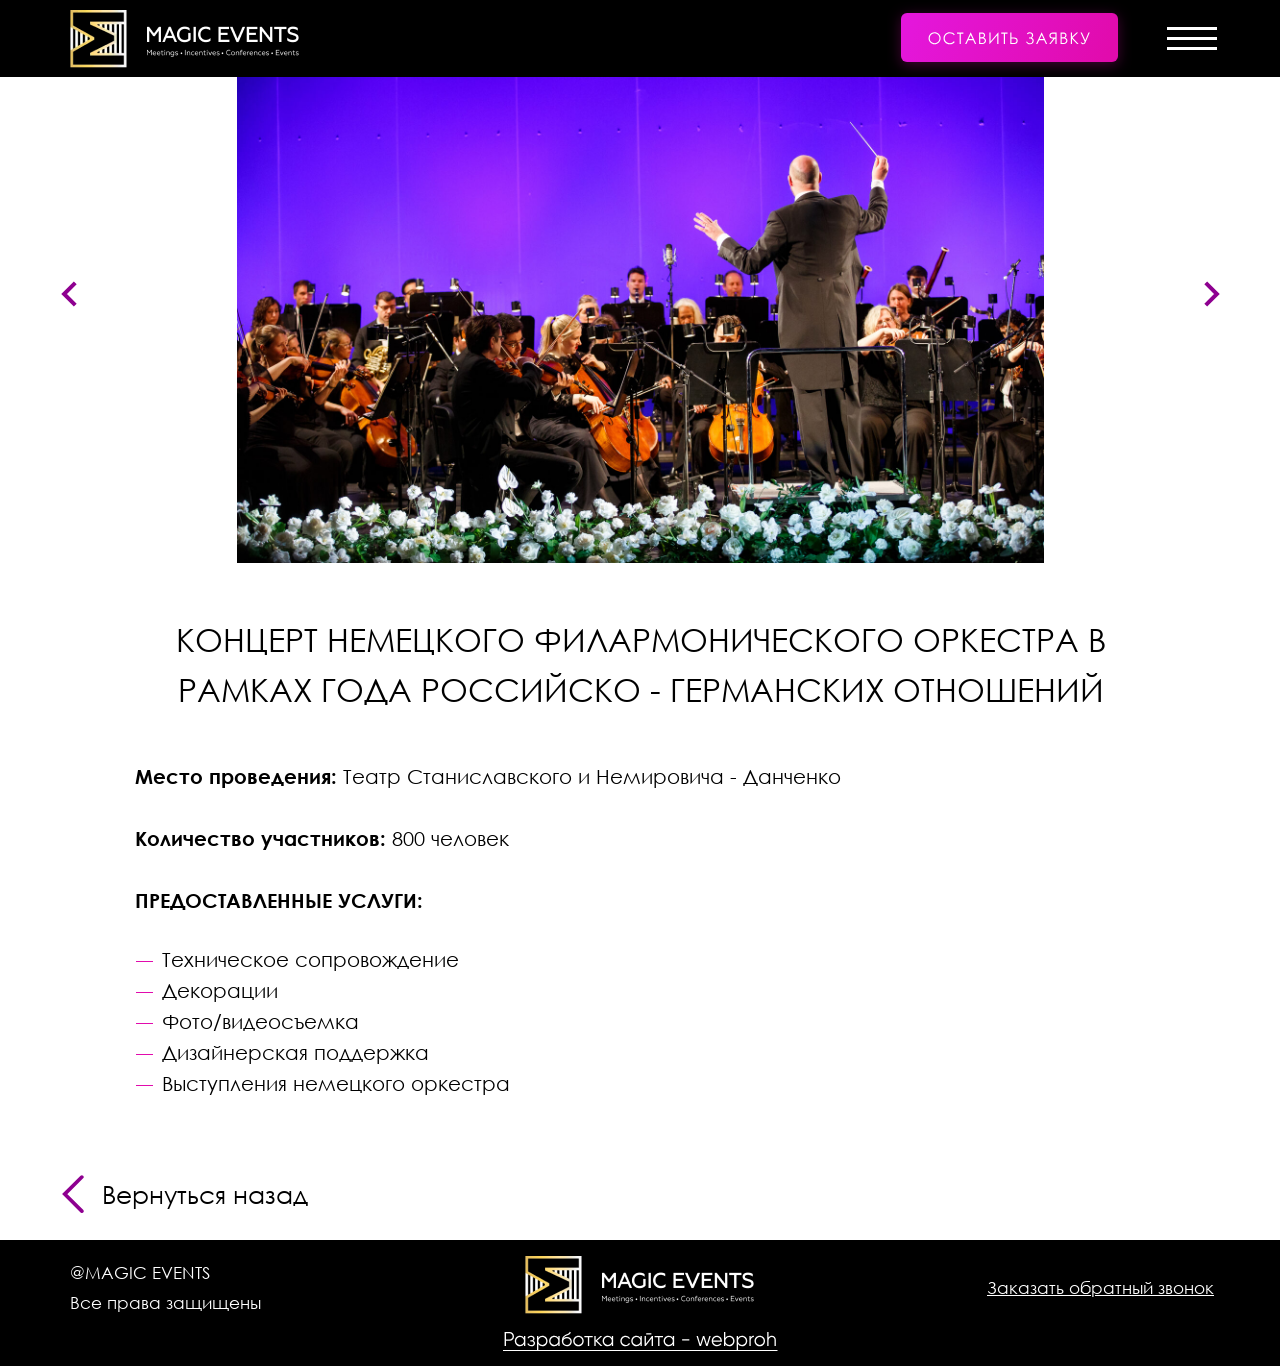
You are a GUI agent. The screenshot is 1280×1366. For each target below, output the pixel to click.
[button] (1009, 40)
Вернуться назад (205, 1194)
